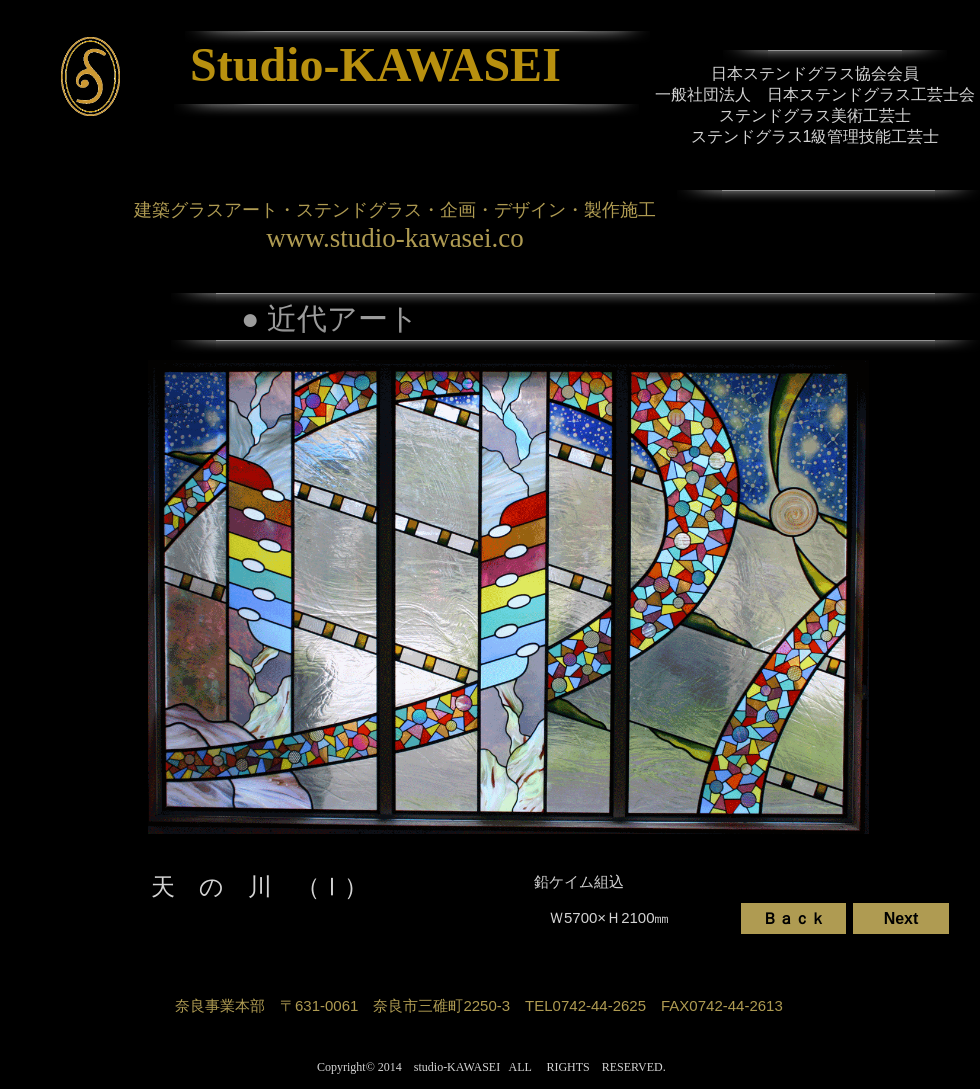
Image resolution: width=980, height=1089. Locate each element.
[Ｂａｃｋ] (793, 918)
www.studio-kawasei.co (395, 238)
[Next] (901, 918)
